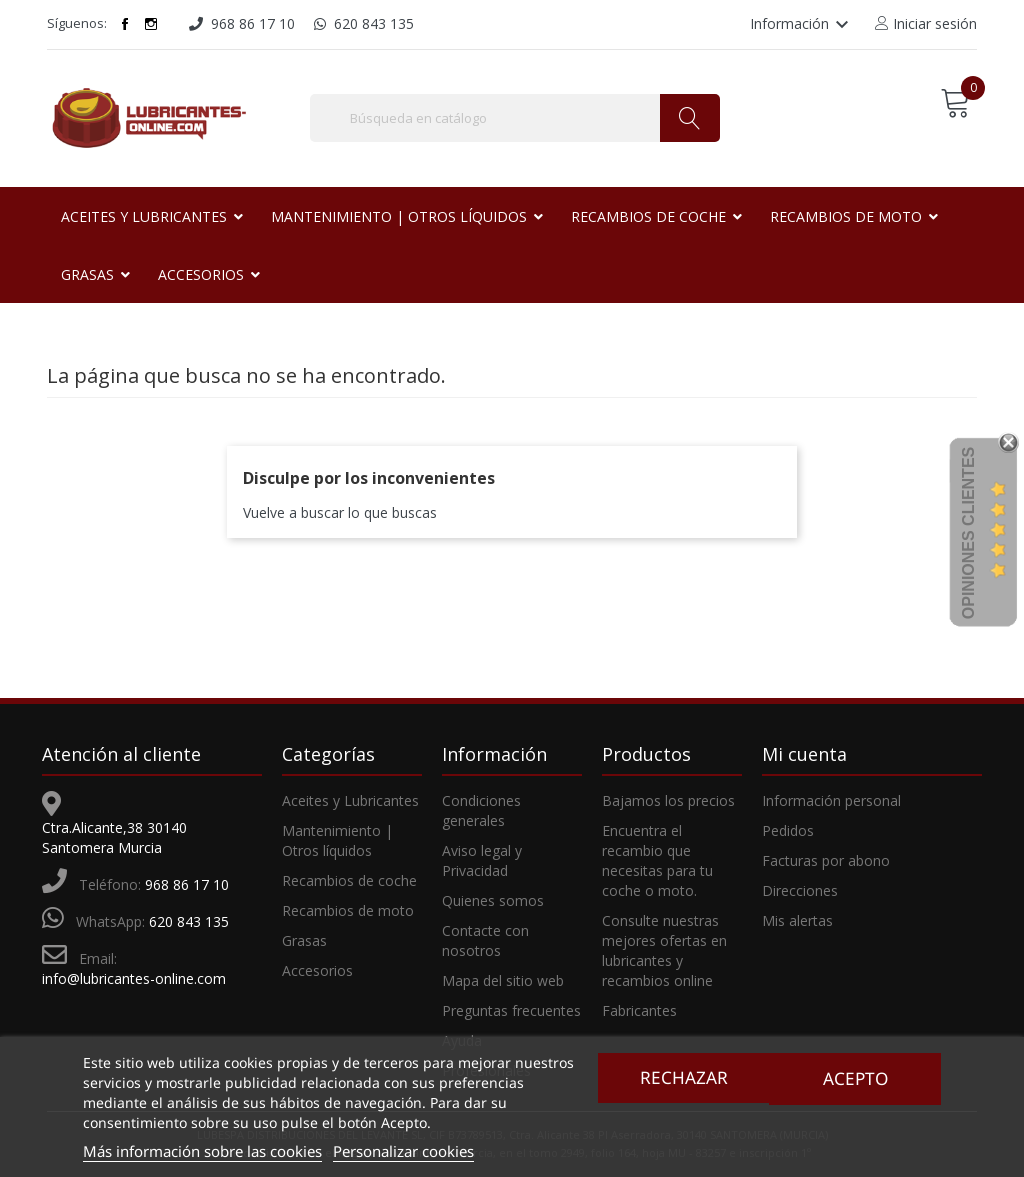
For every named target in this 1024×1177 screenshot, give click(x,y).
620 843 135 (189, 921)
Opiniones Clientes (968, 533)
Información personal (831, 800)
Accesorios (317, 970)
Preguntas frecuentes (511, 1010)
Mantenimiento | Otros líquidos (337, 840)
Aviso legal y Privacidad (482, 860)
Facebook (125, 24)
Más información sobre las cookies (202, 1151)
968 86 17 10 (187, 884)
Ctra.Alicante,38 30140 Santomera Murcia (114, 837)
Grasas (304, 940)
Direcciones (800, 890)
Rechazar (682, 1078)
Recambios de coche (349, 880)
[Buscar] (515, 118)
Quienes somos (493, 900)
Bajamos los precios (668, 800)
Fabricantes (639, 1010)
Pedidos (788, 830)
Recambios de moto (348, 910)
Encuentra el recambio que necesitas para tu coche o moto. (657, 860)
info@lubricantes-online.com (134, 978)
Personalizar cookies (403, 1151)
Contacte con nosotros (485, 940)
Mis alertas (797, 920)
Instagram (151, 24)
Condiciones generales (481, 810)
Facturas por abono (826, 860)
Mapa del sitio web (503, 980)
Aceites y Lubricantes (350, 800)
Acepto (857, 1078)
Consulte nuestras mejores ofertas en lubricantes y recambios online (664, 950)
